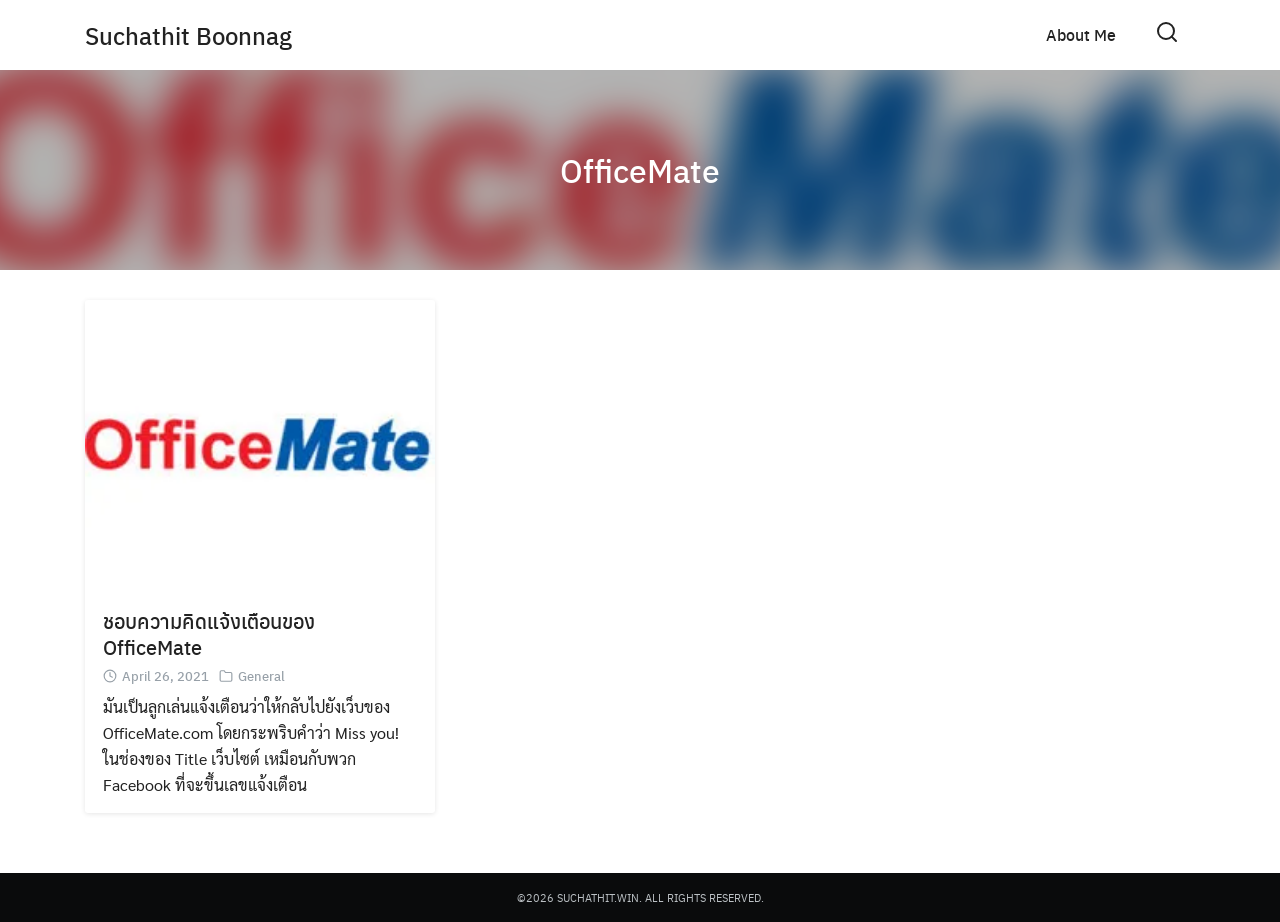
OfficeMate (640, 170)
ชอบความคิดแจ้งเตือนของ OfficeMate (209, 633)
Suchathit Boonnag (188, 35)
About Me (1081, 34)
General (261, 675)
